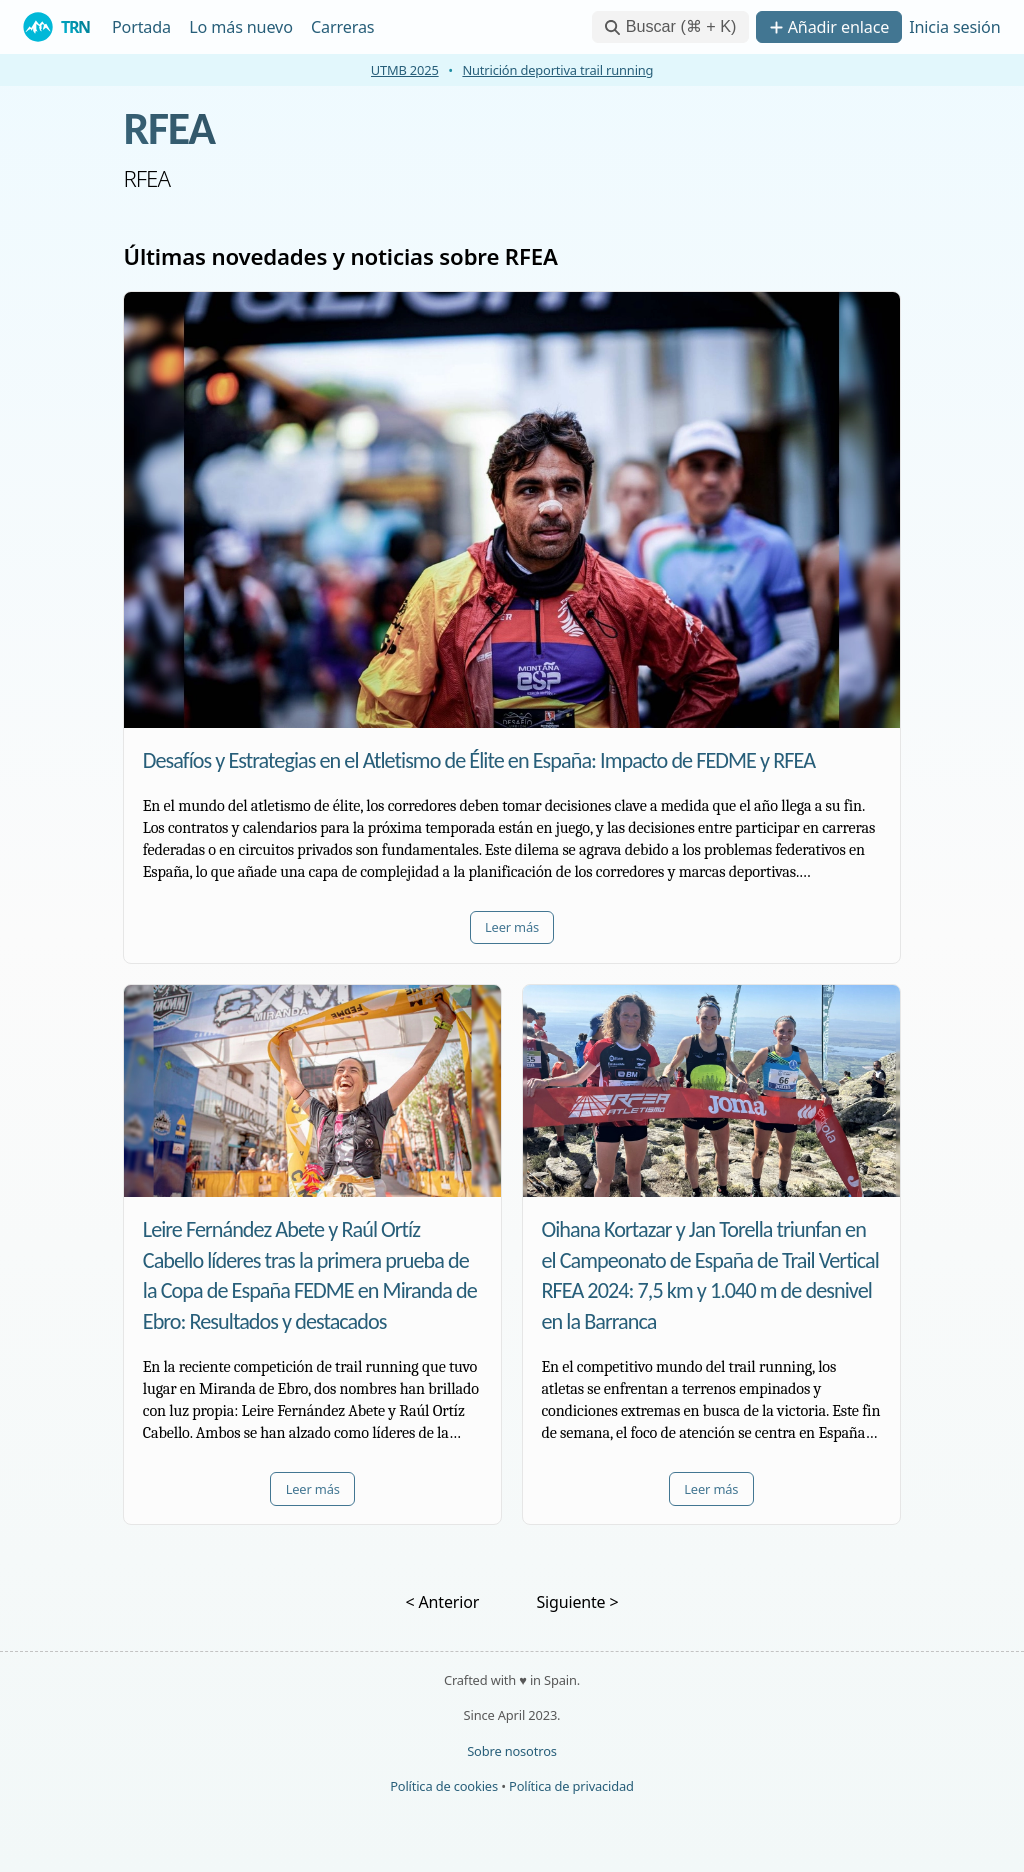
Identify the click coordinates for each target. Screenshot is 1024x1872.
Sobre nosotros (512, 1751)
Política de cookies (444, 1786)
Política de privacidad (571, 1786)
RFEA (168, 128)
